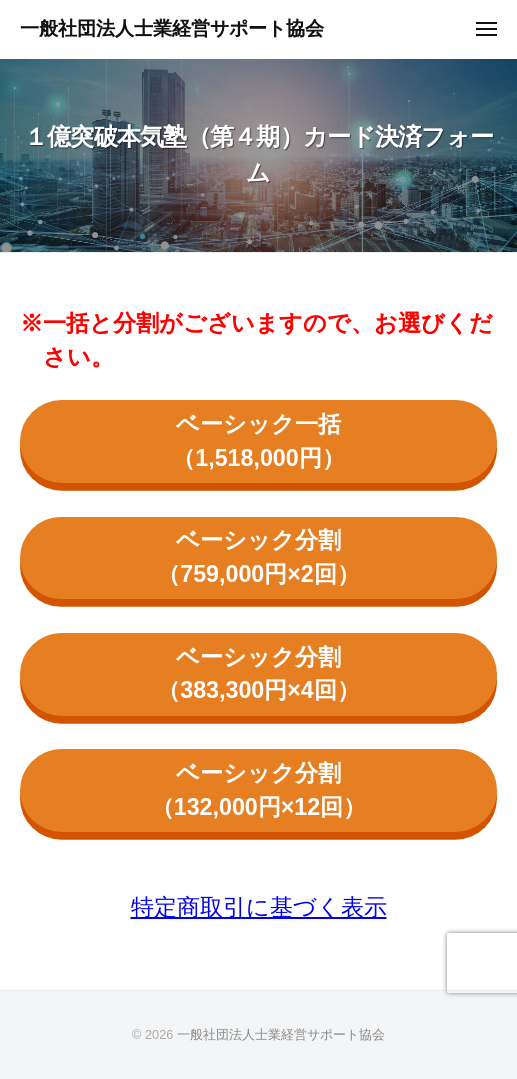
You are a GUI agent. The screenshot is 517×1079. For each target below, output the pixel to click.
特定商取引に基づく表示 (259, 907)
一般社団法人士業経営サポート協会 (172, 28)
